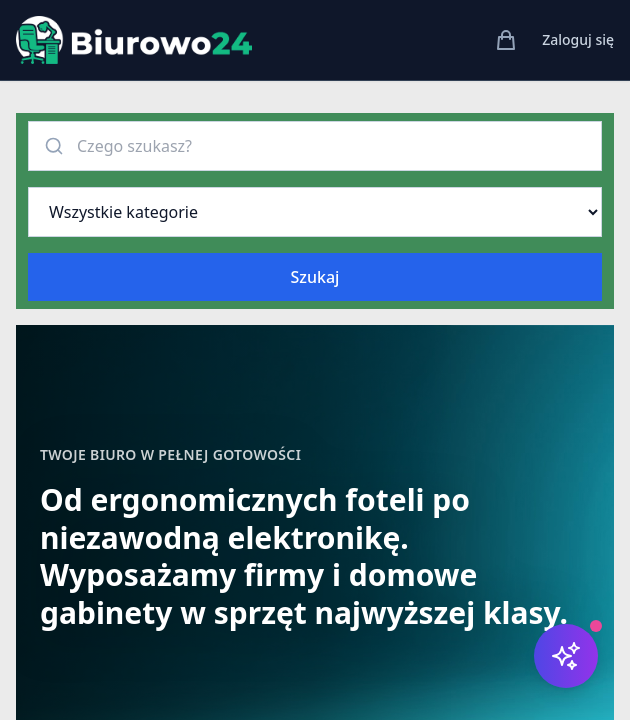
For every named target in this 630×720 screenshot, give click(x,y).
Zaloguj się (578, 39)
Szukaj (315, 277)
